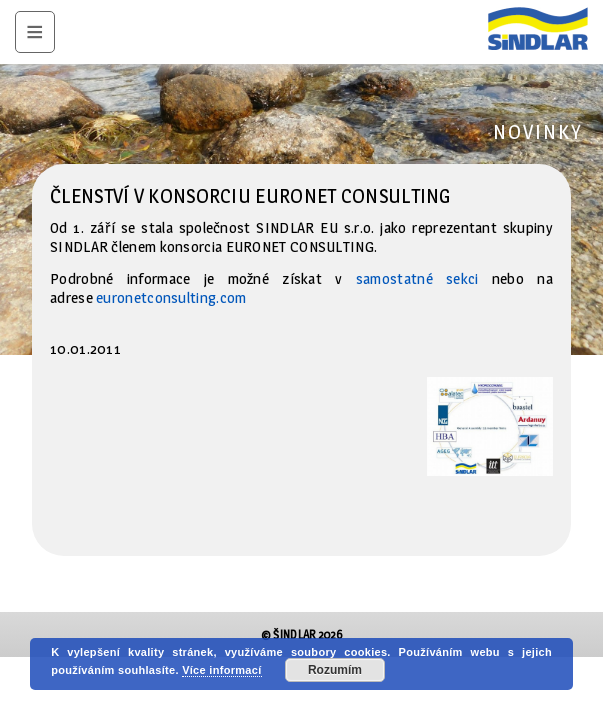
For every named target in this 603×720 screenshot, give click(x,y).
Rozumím (335, 670)
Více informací (221, 670)
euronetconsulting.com (171, 297)
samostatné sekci (417, 278)
